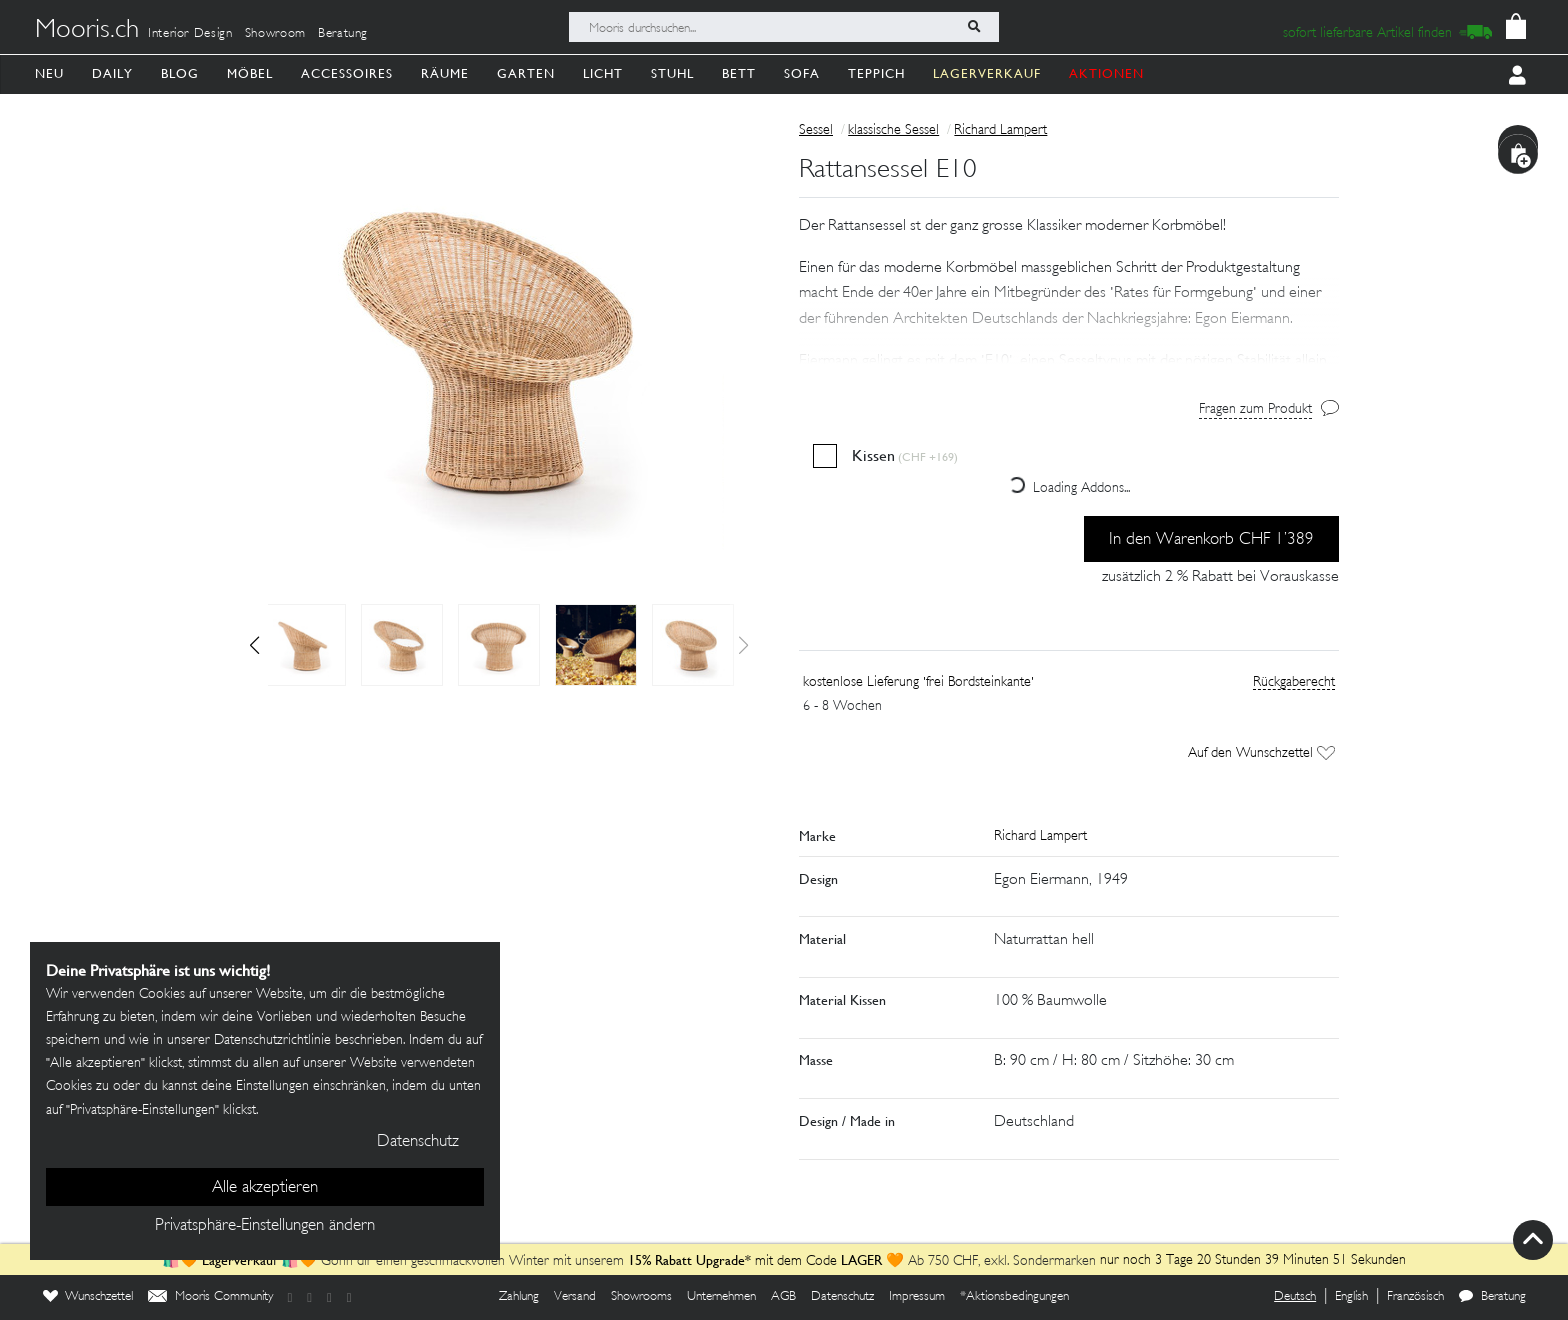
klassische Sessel (893, 130)
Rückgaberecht (1294, 682)
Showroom (275, 34)
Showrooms (641, 1297)
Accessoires (347, 73)
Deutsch (1295, 1297)
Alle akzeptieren (265, 1188)
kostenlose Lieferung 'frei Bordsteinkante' (918, 682)
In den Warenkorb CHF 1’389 (1211, 540)
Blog (180, 73)
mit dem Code (734, 1261)
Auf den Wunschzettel (1261, 753)
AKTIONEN (1106, 73)
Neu (49, 73)
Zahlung (519, 1297)
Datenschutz (842, 1297)
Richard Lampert (1000, 130)
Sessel (816, 130)
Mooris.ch (87, 31)
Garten (526, 73)
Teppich (876, 73)
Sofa (802, 73)
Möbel (250, 73)
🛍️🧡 (182, 1261)
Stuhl (672, 73)
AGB (783, 1297)
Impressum (917, 1297)
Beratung (343, 34)
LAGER (861, 1260)
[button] (254, 645)
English (1351, 1297)
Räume (445, 73)
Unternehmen (721, 1297)
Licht (603, 73)
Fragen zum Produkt (1255, 409)
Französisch (1415, 1297)
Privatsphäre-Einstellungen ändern (265, 1226)
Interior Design (190, 34)
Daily (112, 73)
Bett (739, 73)
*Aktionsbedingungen (1014, 1297)
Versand (575, 1297)
